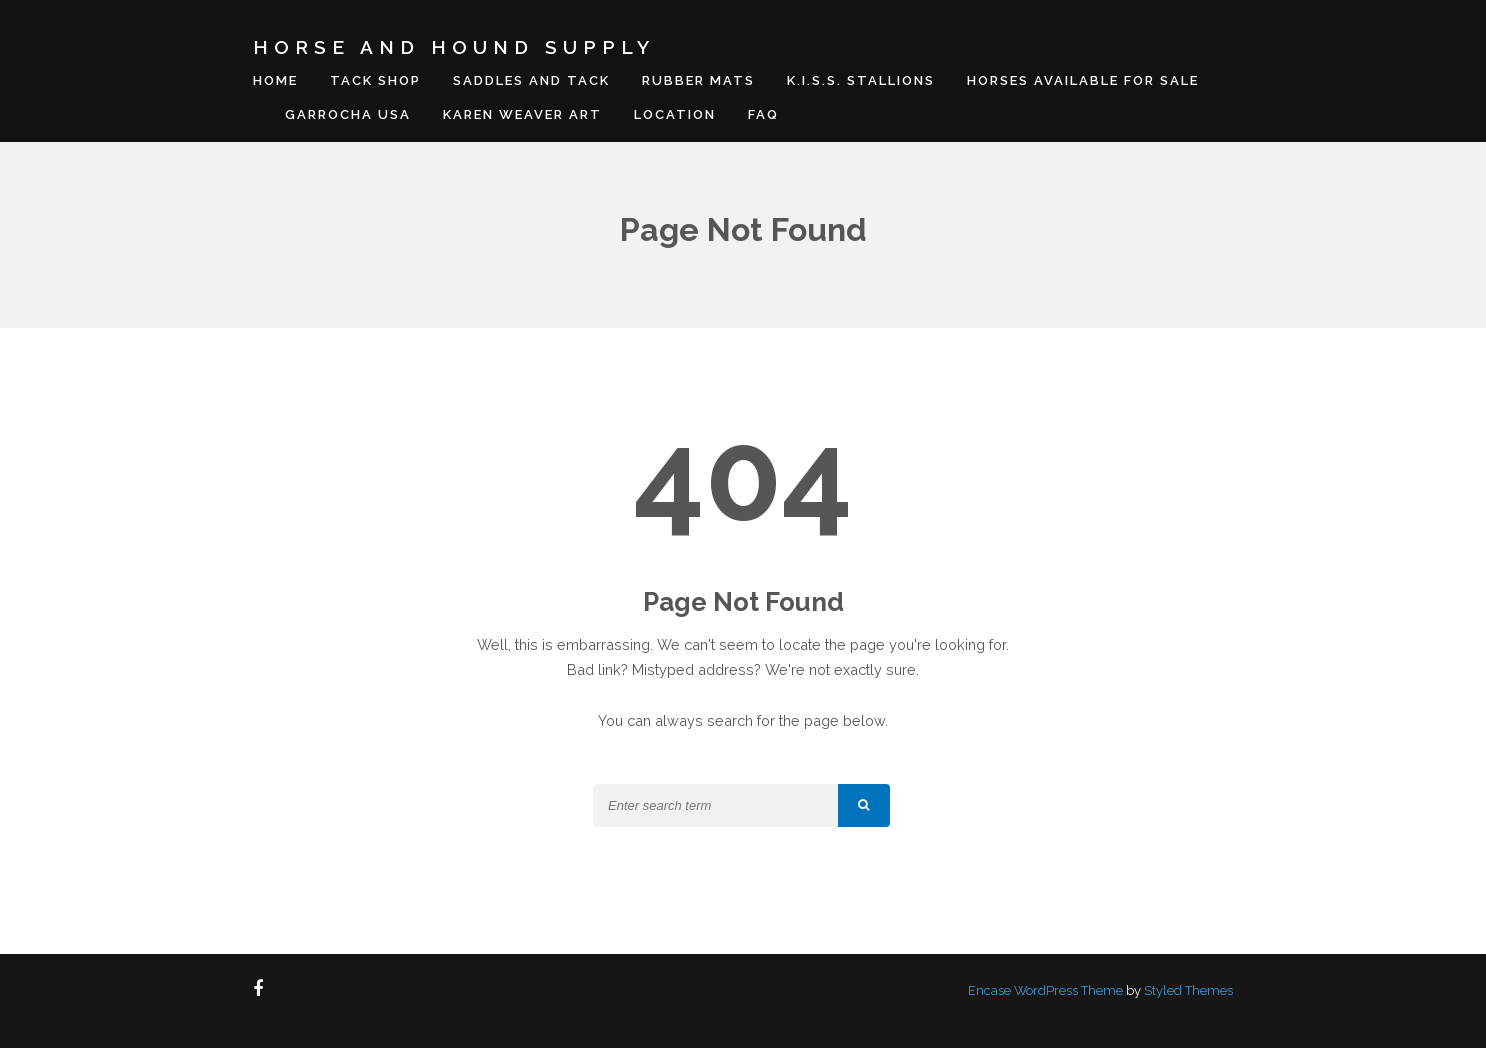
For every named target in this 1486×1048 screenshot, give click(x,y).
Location (675, 114)
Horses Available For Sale (1083, 80)
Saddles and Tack (531, 80)
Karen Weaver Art (522, 114)
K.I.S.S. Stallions (861, 80)
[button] (864, 805)
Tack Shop (375, 80)
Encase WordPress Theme (1045, 990)
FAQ (763, 114)
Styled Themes (1188, 990)
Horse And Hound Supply (454, 47)
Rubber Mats (698, 80)
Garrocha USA (348, 114)
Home (275, 80)
